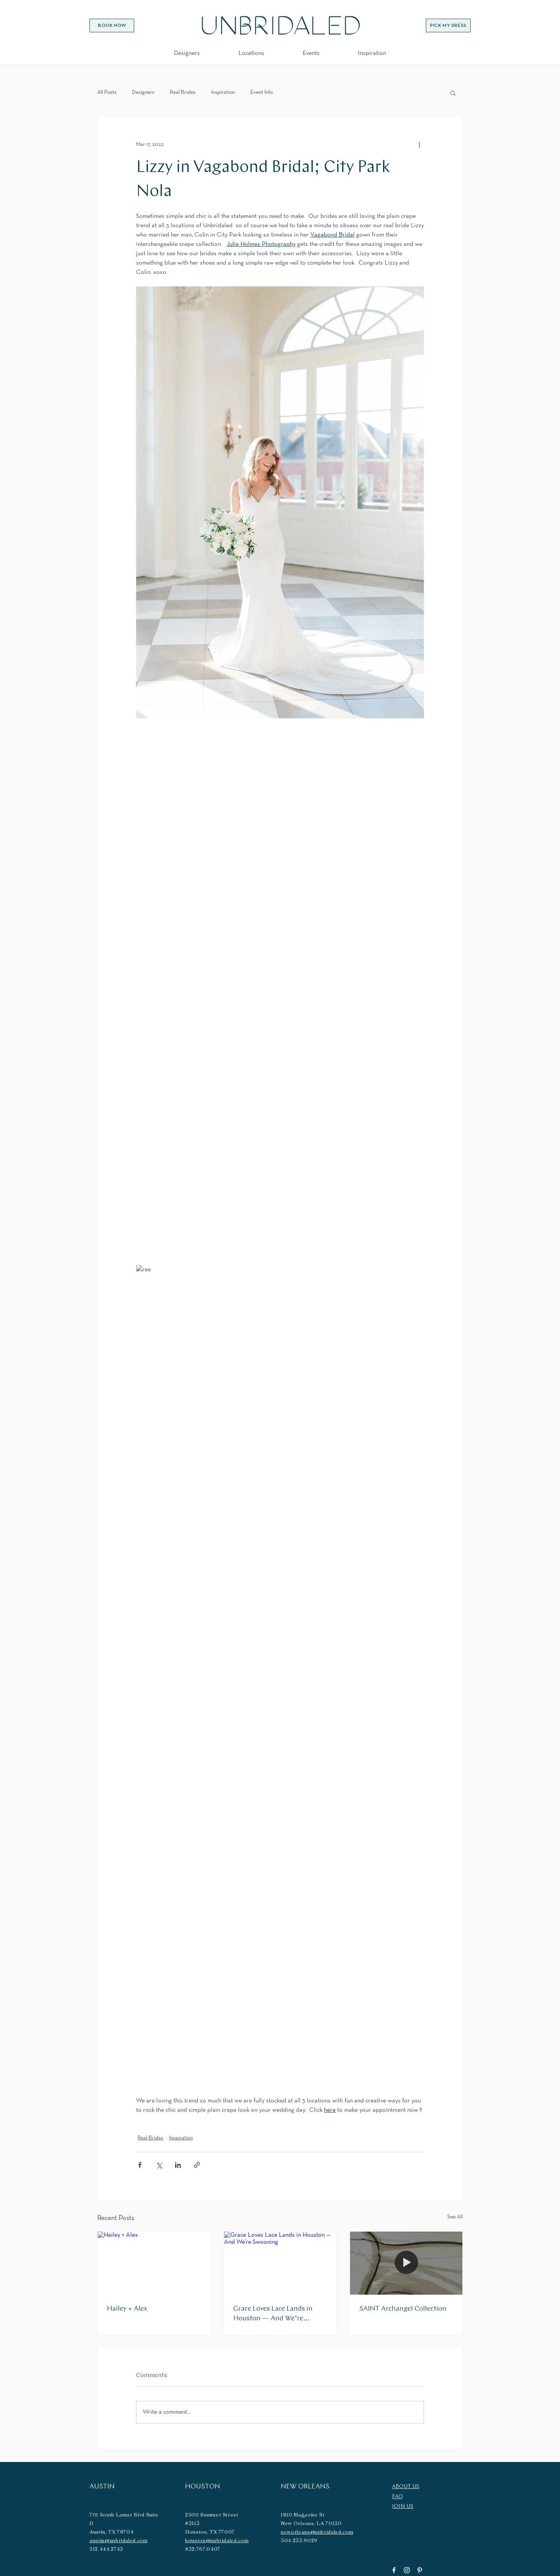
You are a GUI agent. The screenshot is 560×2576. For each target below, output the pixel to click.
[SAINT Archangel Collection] (406, 2263)
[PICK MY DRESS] (448, 25)
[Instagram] (407, 2570)
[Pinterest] (420, 2570)
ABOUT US (405, 2487)
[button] (251, 52)
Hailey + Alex (127, 2309)
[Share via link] (197, 2165)
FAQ (397, 2497)
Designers (143, 92)
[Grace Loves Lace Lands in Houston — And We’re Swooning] (280, 2263)
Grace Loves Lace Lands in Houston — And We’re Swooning (273, 2314)
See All (455, 2217)
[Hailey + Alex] (154, 2263)
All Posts (107, 92)
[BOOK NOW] (111, 25)
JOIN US (402, 2506)
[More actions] (419, 144)
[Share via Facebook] (140, 2165)
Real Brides (183, 92)
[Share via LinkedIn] (178, 2165)
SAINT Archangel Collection (402, 2309)
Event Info (261, 92)
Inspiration (223, 92)
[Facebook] (394, 2570)
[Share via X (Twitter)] (159, 2165)
